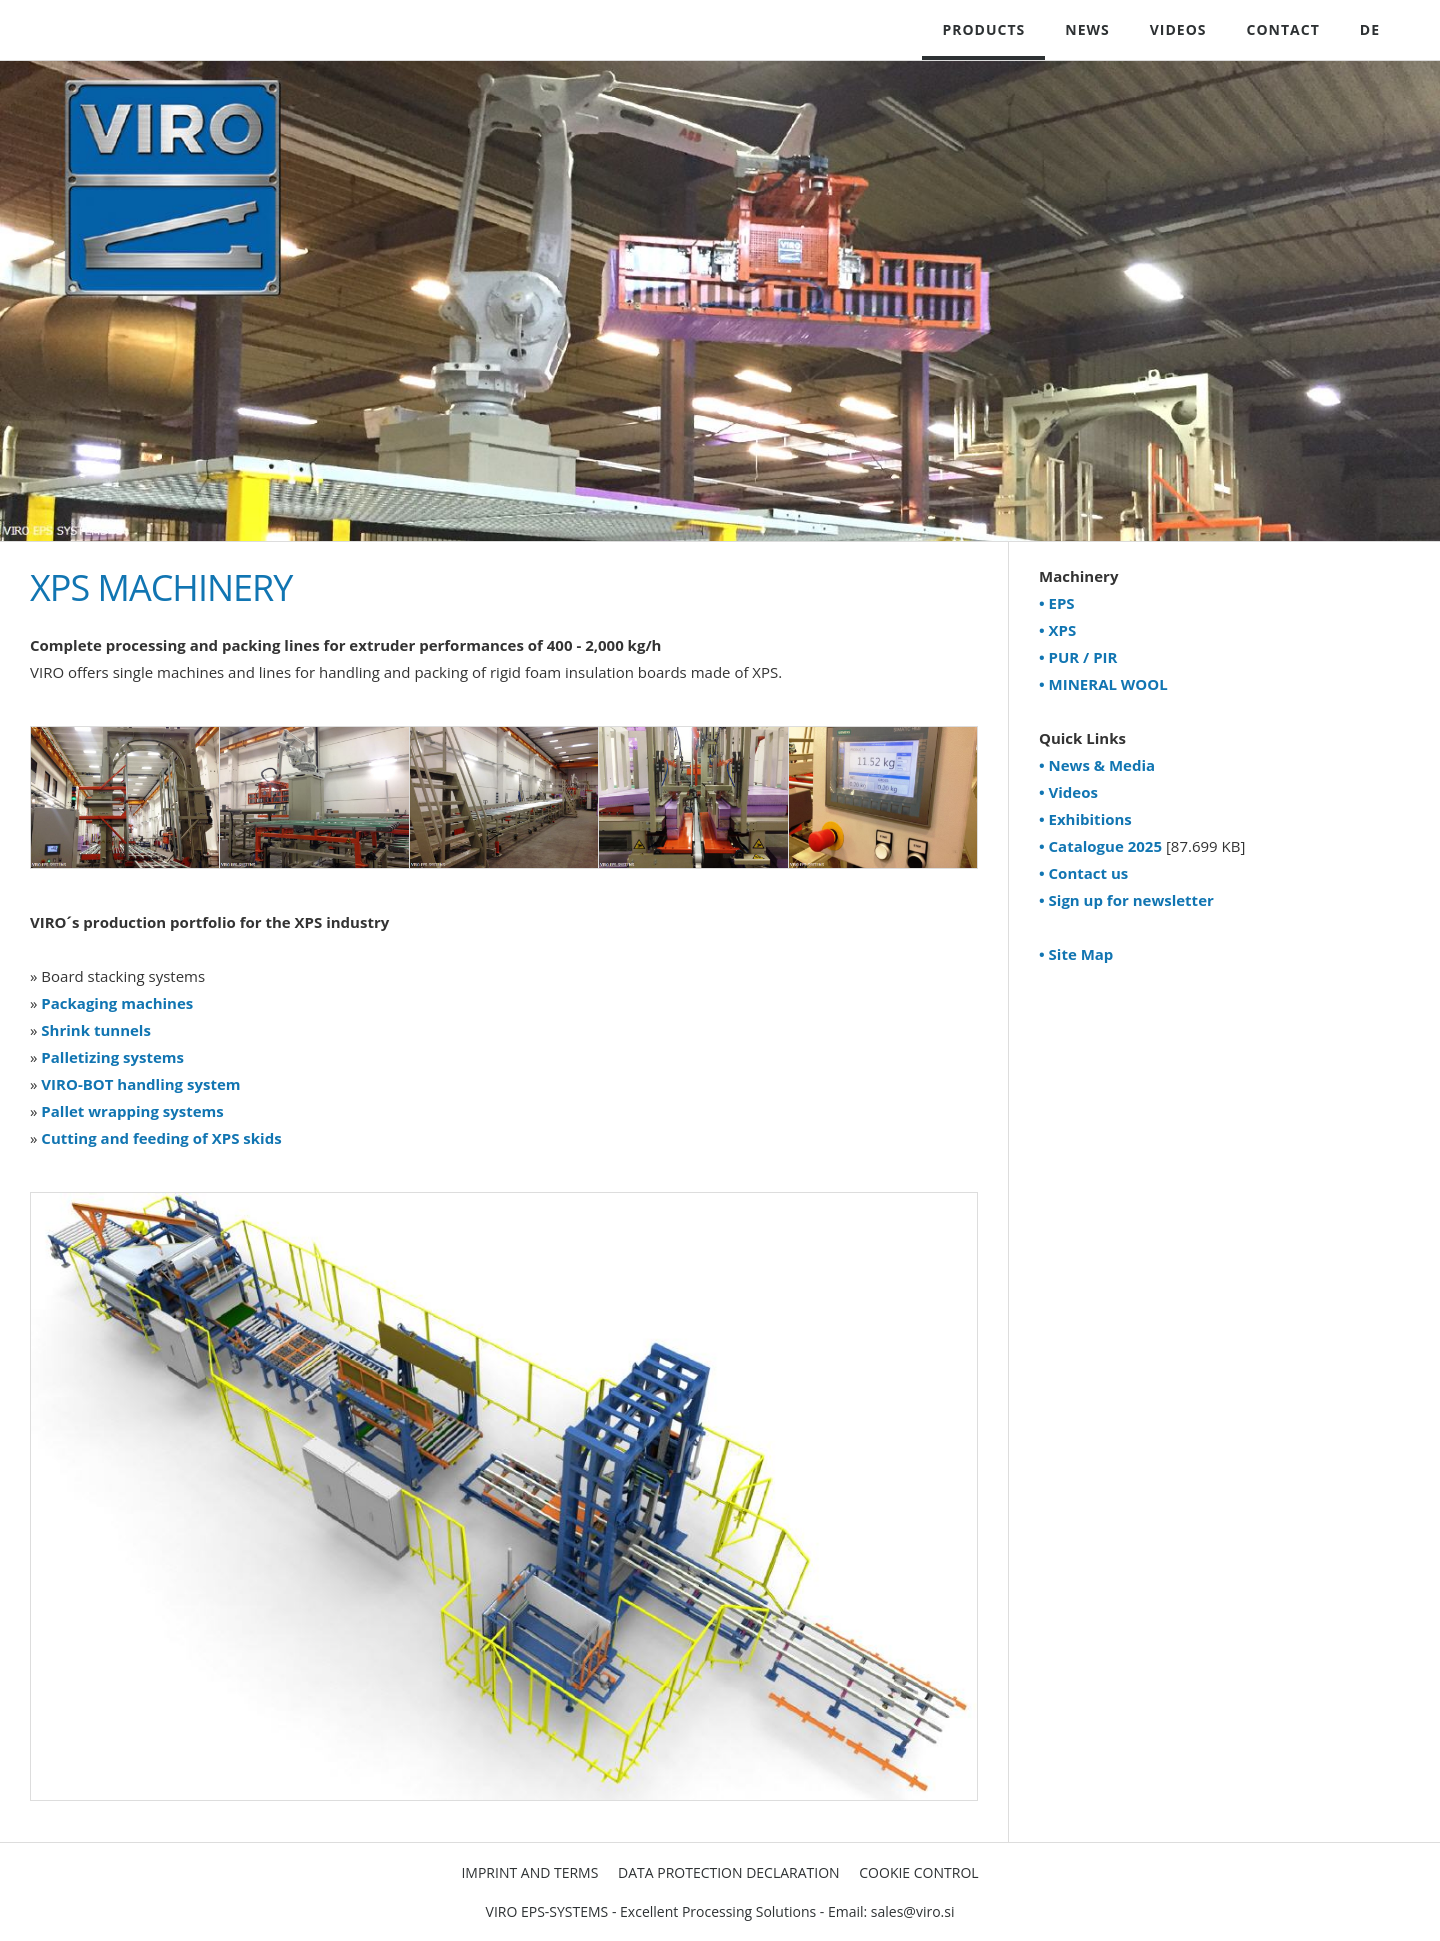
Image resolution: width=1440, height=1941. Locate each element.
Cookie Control (918, 1872)
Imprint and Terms (529, 1872)
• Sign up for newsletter (1126, 900)
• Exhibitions (1085, 819)
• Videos (1068, 792)
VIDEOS (1178, 29)
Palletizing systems (112, 1057)
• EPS (1057, 603)
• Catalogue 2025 (1100, 846)
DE (1370, 29)
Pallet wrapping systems (132, 1111)
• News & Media (1097, 765)
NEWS (1087, 29)
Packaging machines (117, 1003)
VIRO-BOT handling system (140, 1084)
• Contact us (1083, 873)
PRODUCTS (983, 29)
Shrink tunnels (96, 1030)
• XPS (1057, 630)
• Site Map (1076, 954)
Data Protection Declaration (729, 1872)
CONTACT (1283, 29)
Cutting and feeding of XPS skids (161, 1138)
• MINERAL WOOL (1103, 684)
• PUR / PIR (1078, 657)
